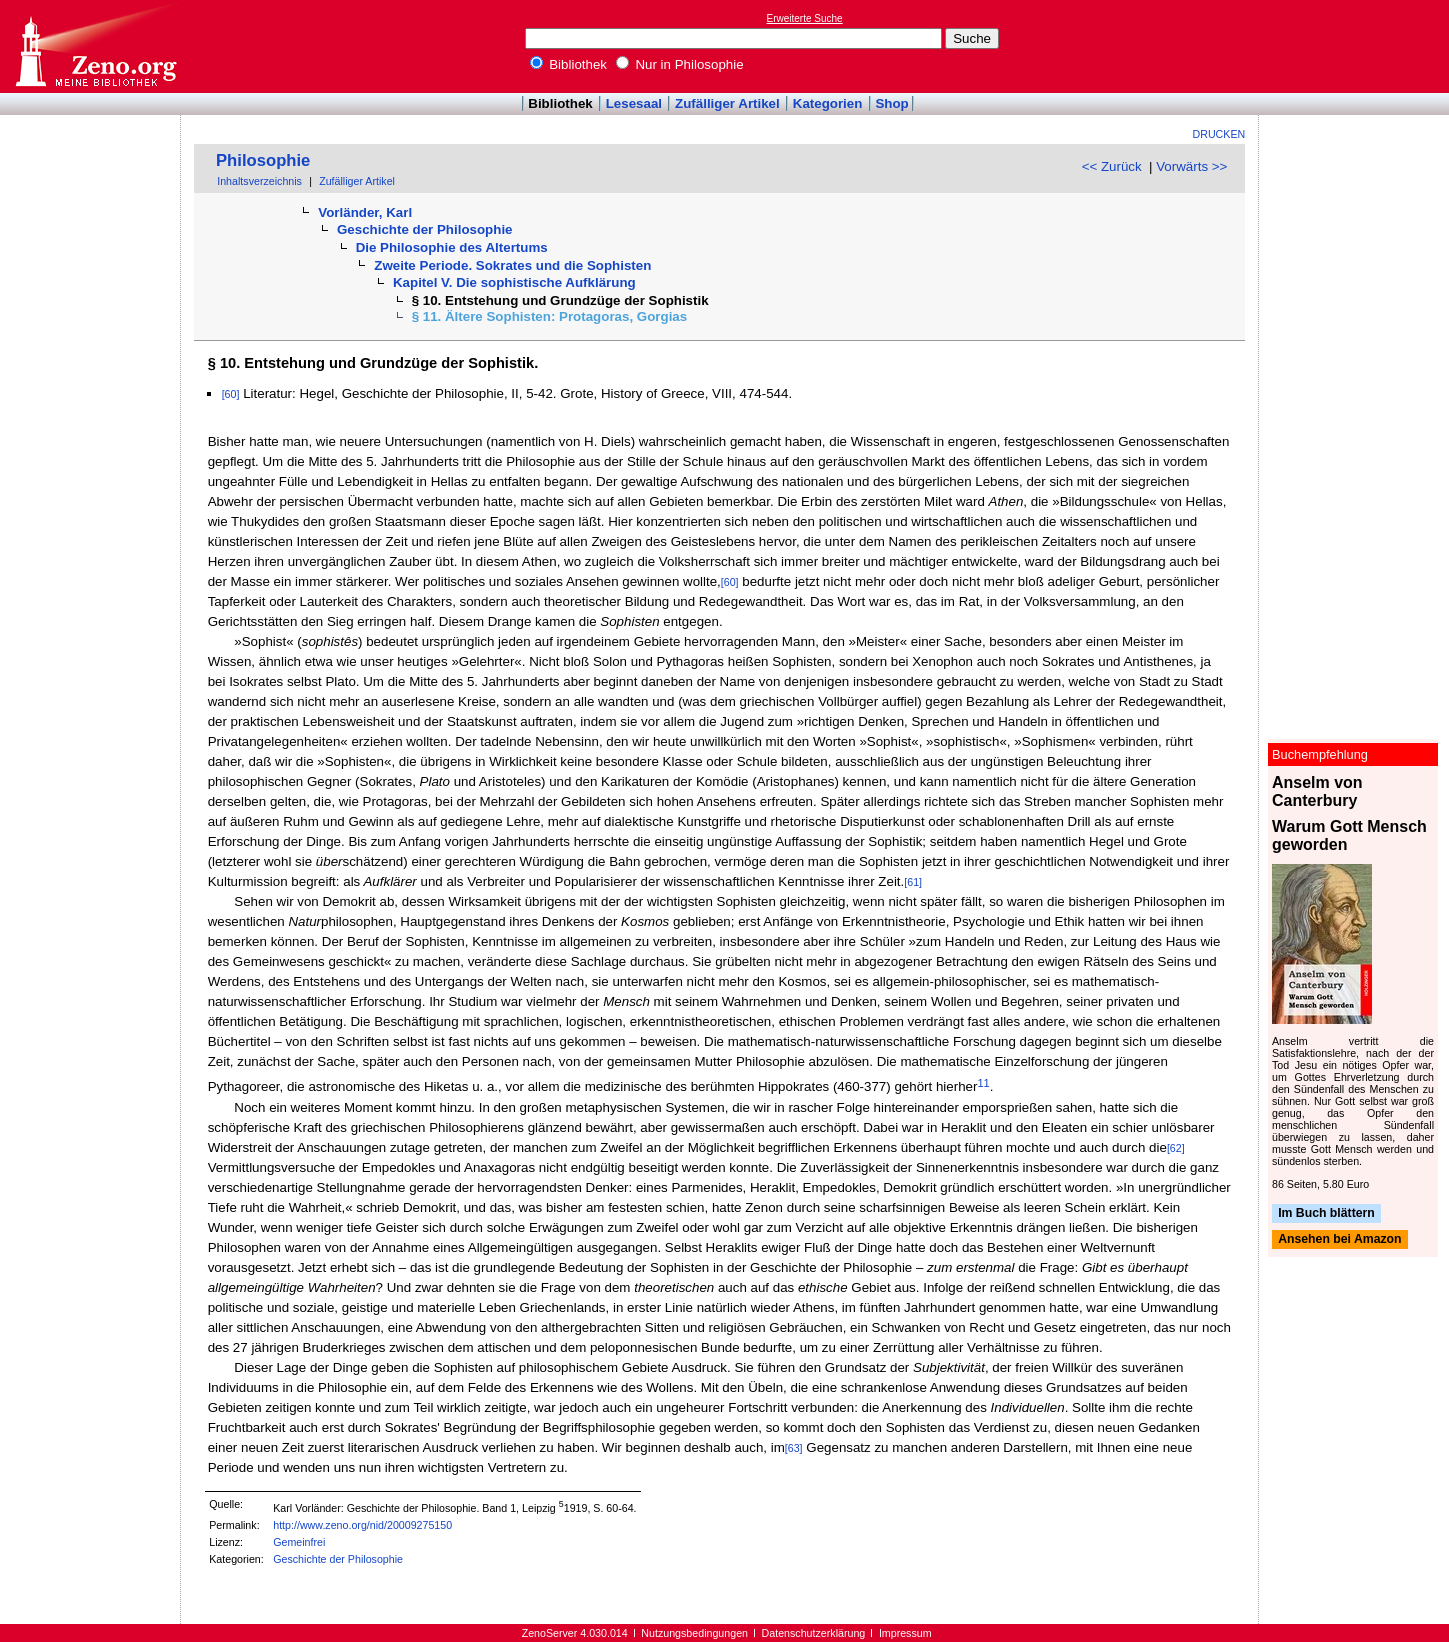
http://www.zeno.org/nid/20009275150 (362, 1525)
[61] (913, 882)
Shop (891, 103)
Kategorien (828, 103)
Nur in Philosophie (680, 64)
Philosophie (263, 160)
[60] (231, 394)
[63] (794, 1448)
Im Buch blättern (1326, 1213)
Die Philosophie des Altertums (452, 247)
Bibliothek (569, 64)
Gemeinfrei (299, 1542)
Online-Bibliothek (95, 46)
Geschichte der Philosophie (425, 229)
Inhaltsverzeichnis (259, 181)
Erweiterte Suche (805, 18)
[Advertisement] (1357, 46)
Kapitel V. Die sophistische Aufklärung (514, 282)
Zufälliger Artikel (727, 103)
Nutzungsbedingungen (694, 1633)
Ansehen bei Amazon (1339, 1240)
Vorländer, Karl (365, 212)
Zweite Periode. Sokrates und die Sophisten (512, 265)
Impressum (905, 1633)
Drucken (1219, 134)
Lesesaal (634, 103)
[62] (1176, 1148)
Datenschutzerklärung (814, 1633)
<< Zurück (1112, 166)
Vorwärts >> (1191, 166)
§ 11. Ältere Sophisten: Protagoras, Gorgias (550, 316)
